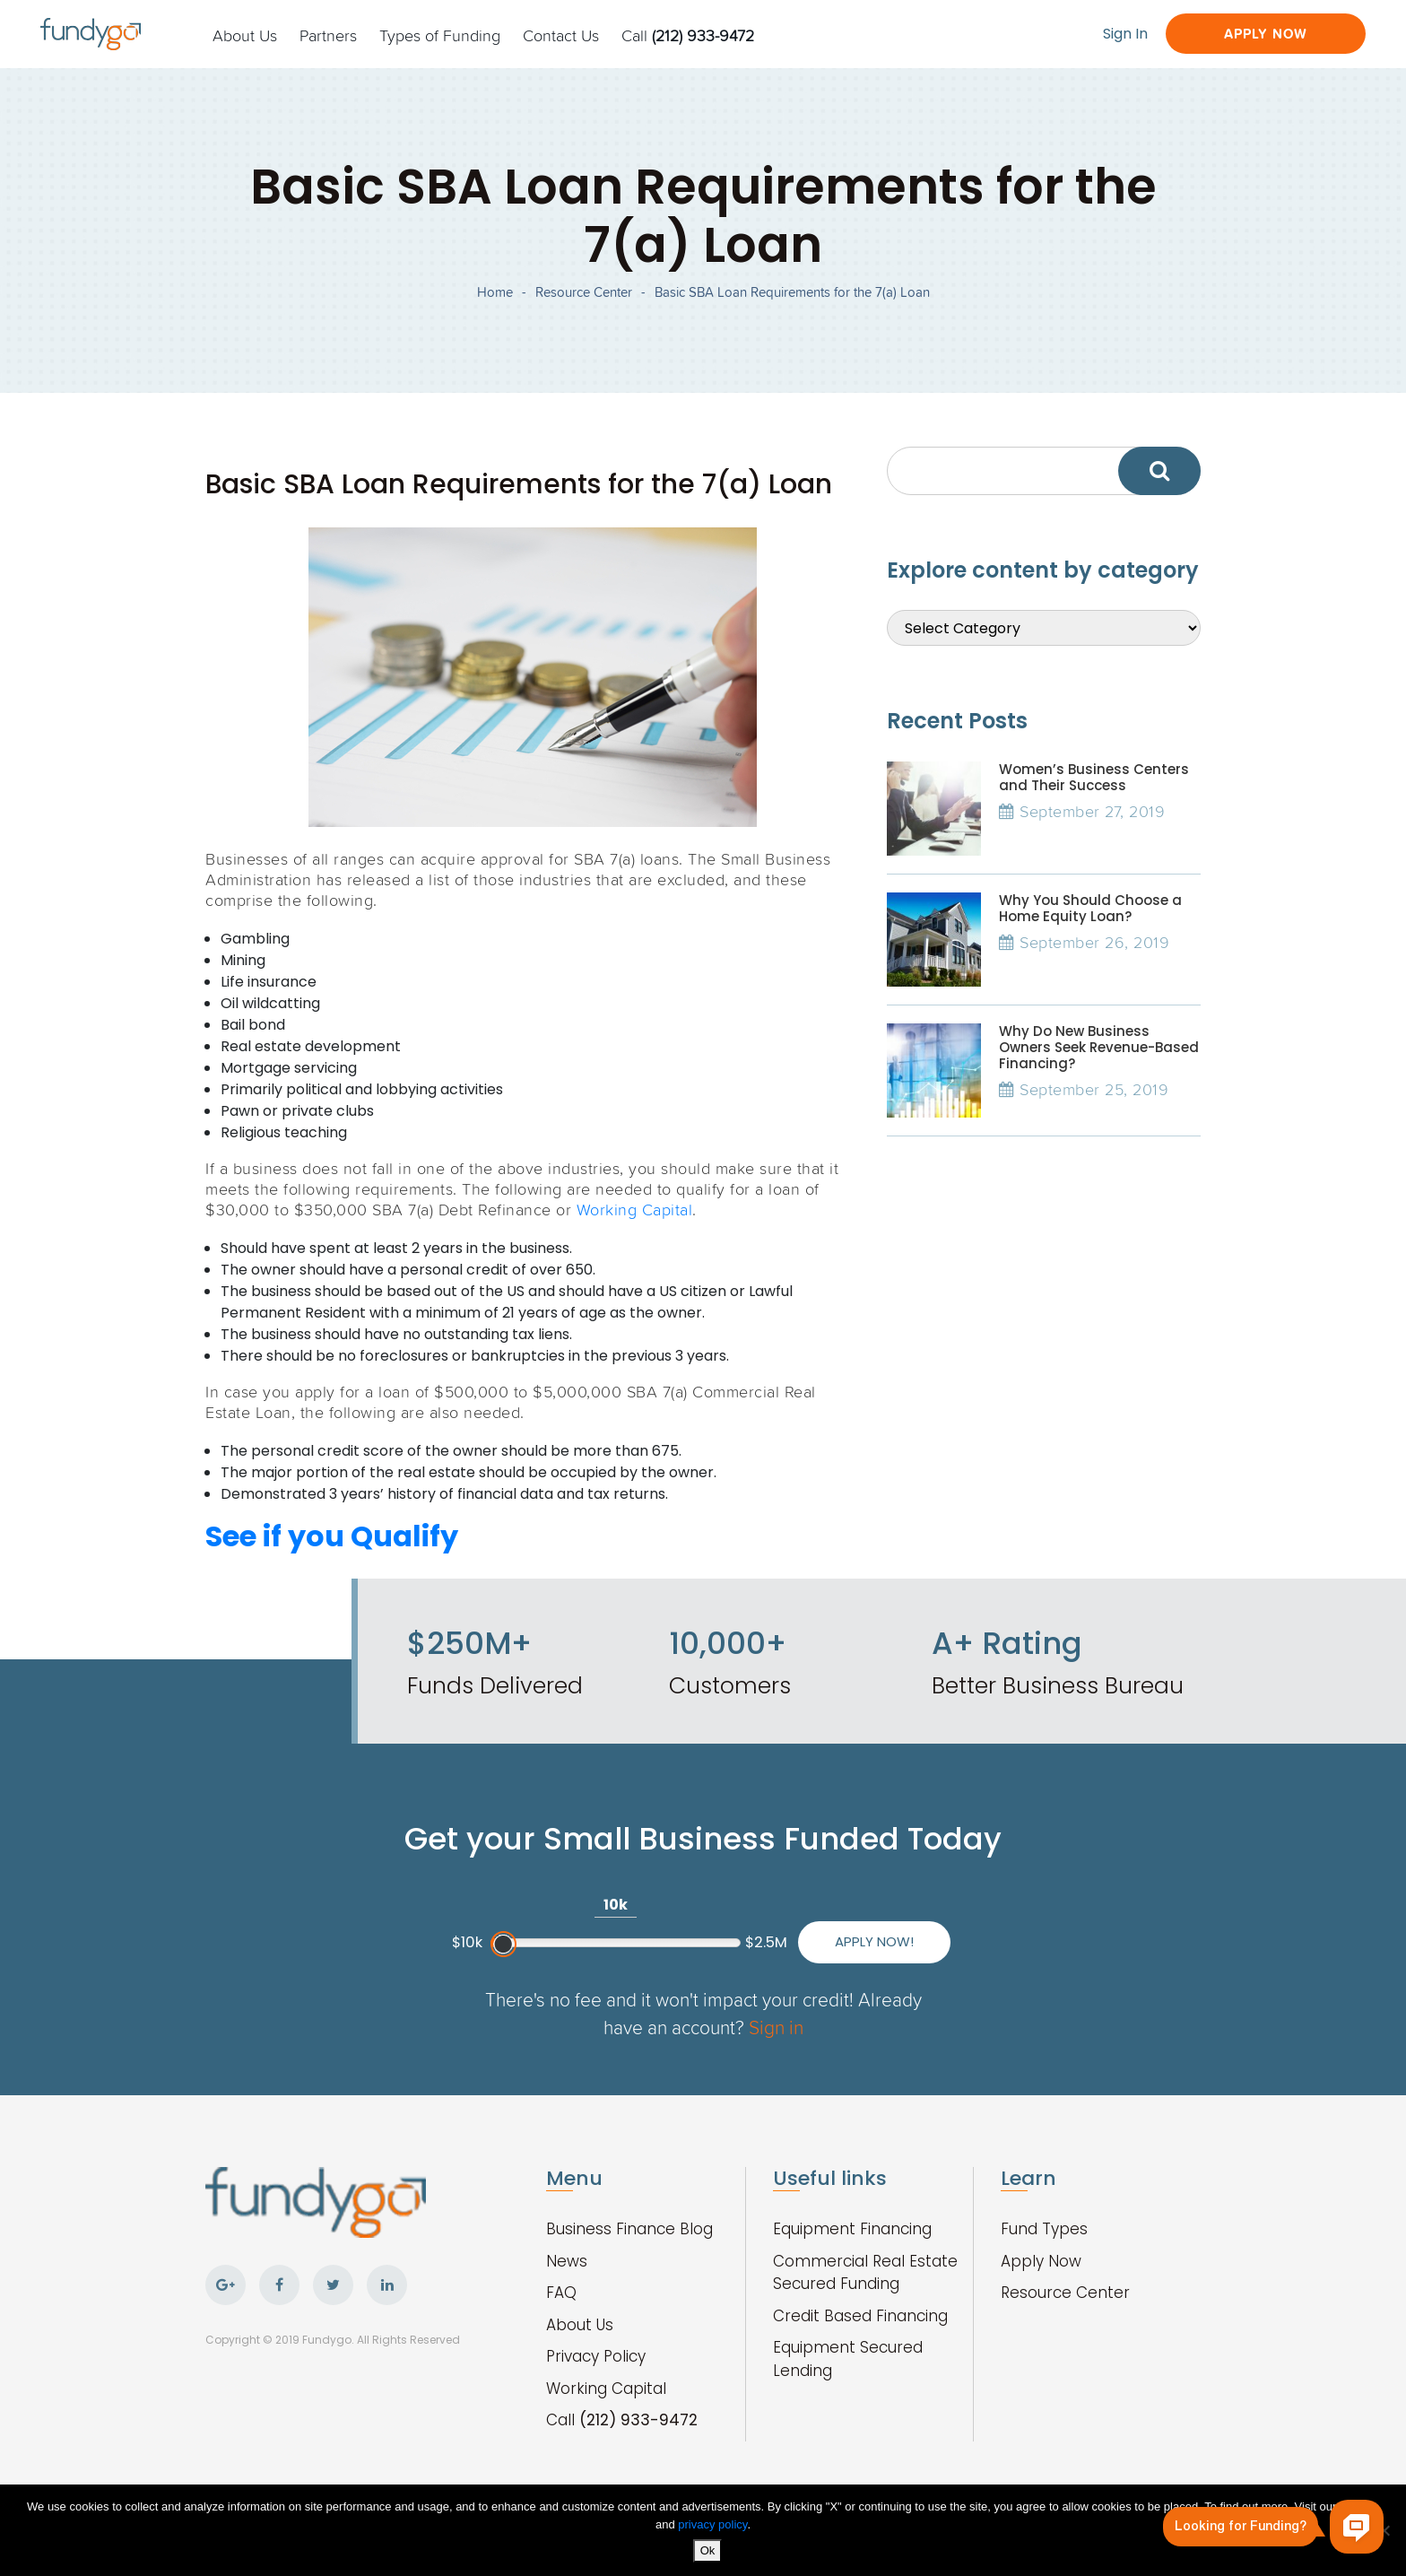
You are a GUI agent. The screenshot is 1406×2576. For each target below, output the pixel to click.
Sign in (776, 2027)
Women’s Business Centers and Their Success (1094, 777)
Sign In (1125, 33)
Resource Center (583, 292)
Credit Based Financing (860, 2316)
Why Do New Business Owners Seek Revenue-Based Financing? (1099, 1047)
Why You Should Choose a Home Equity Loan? (1090, 908)
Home (495, 292)
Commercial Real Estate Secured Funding (865, 2272)
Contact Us (561, 35)
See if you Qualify (331, 1536)
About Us (245, 35)
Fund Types (1044, 2229)
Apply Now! (874, 1941)
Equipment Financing (852, 2229)
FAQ (561, 2292)
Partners (328, 35)
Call (687, 35)
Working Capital (635, 1209)
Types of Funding (439, 35)
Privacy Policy (596, 2356)
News (566, 2261)
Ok (708, 2550)
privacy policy (712, 2524)
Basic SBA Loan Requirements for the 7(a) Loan (792, 292)
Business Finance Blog (629, 2229)
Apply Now (1265, 33)
